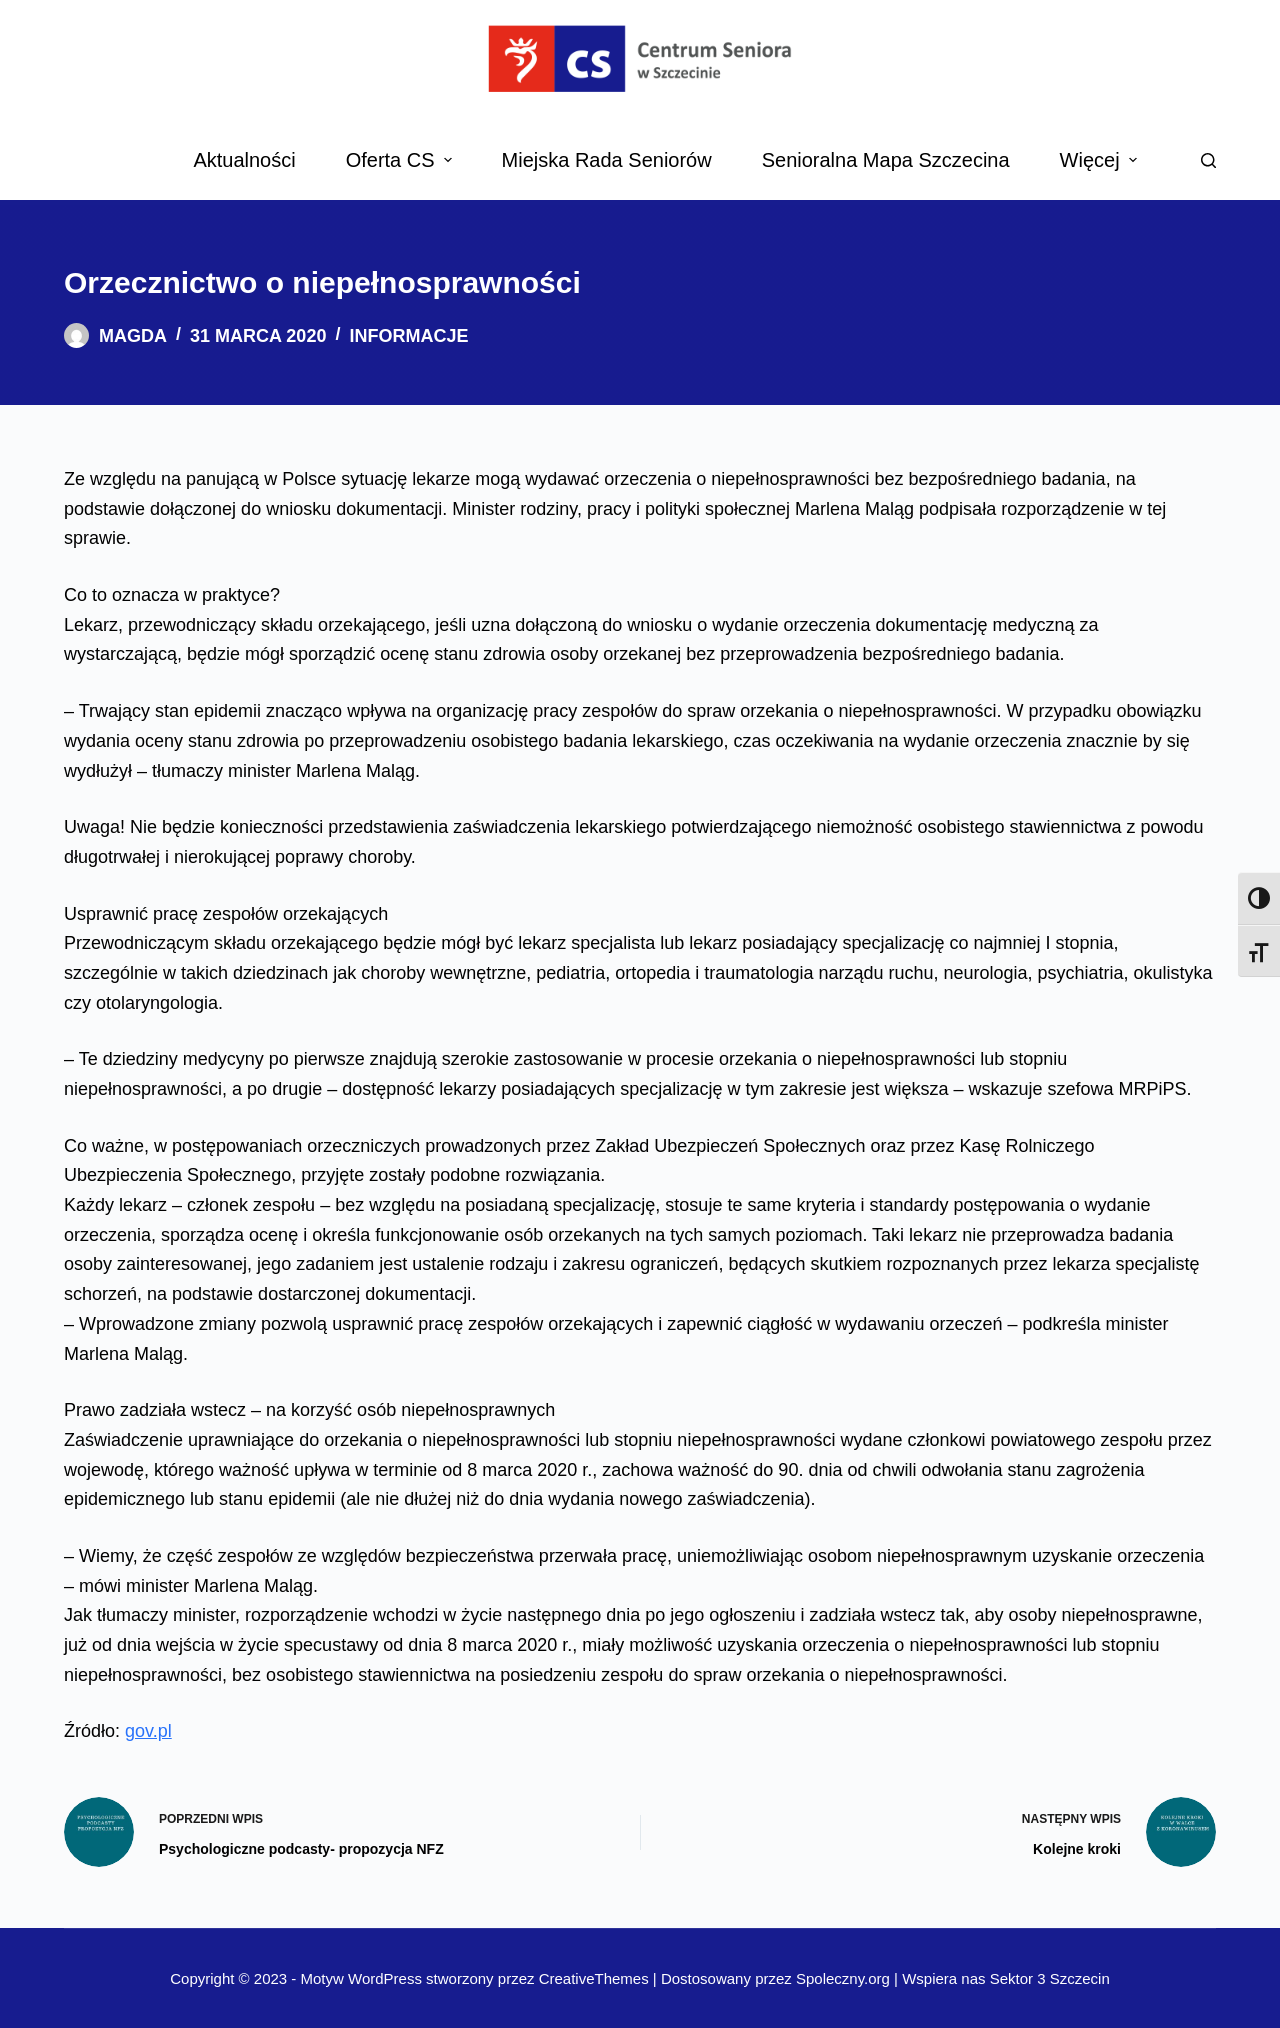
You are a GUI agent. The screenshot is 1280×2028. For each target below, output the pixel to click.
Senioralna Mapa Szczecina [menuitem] (886, 160)
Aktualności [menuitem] (244, 160)
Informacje (408, 336)
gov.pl (148, 1731)
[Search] (1208, 160)
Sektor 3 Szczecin (1050, 1978)
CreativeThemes (594, 1978)
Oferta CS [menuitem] (401, 160)
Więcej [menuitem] (1101, 160)
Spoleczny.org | (849, 1978)
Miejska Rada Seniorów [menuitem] (607, 160)
